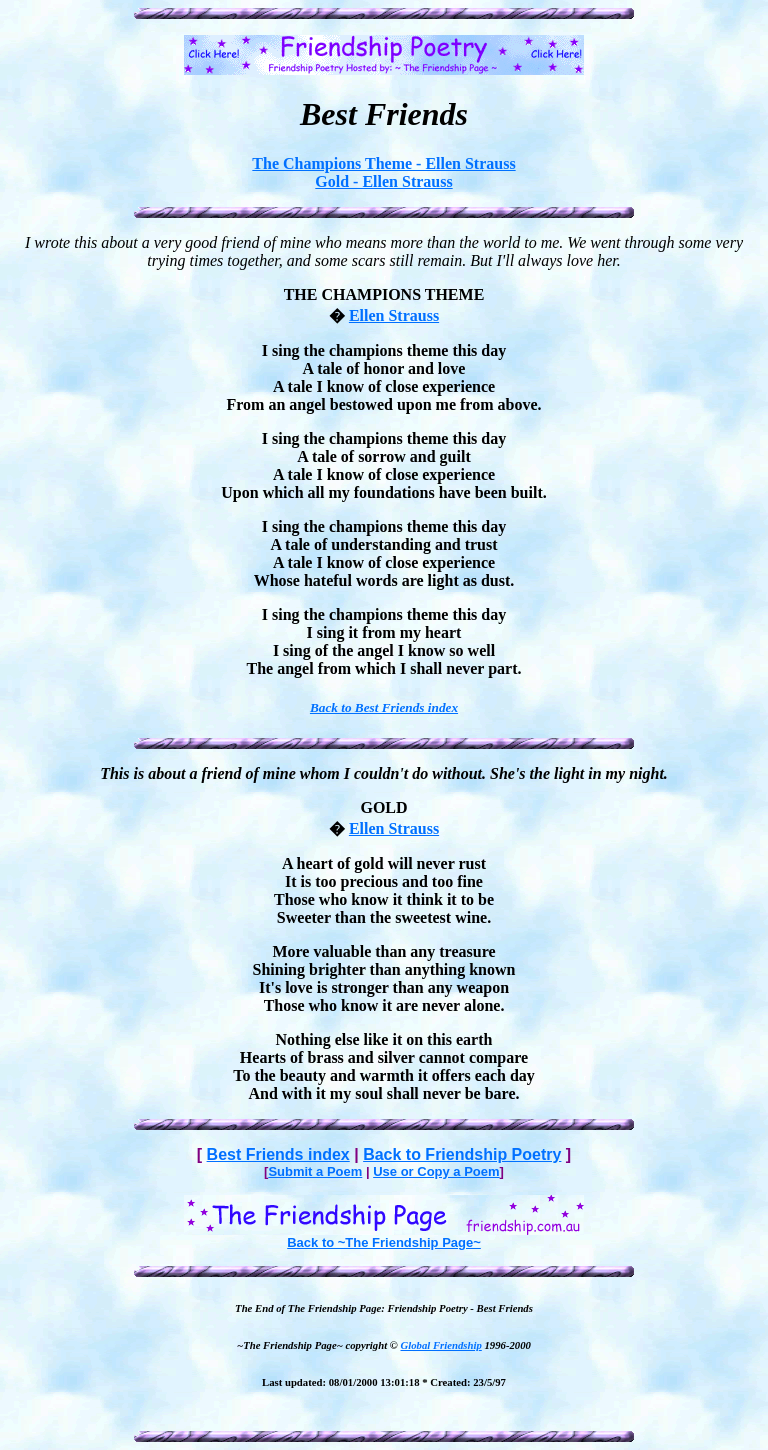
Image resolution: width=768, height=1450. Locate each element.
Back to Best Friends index (384, 707)
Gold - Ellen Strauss (383, 181)
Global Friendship (441, 1345)
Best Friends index (278, 1154)
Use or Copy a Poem (436, 1171)
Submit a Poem (315, 1171)
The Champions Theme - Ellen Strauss (383, 163)
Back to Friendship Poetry (462, 1154)
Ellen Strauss (394, 315)
